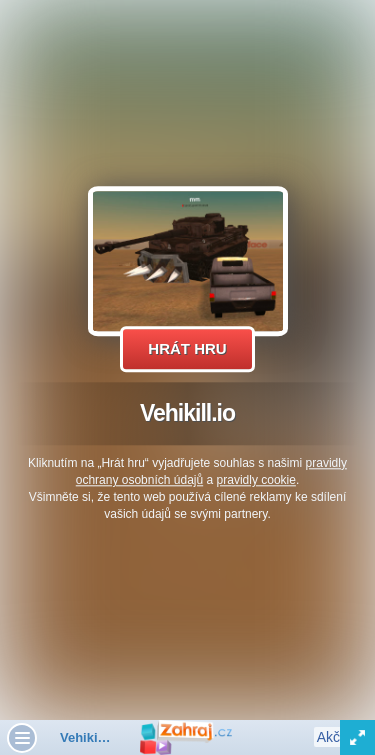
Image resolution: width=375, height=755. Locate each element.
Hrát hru (187, 348)
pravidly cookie (256, 480)
